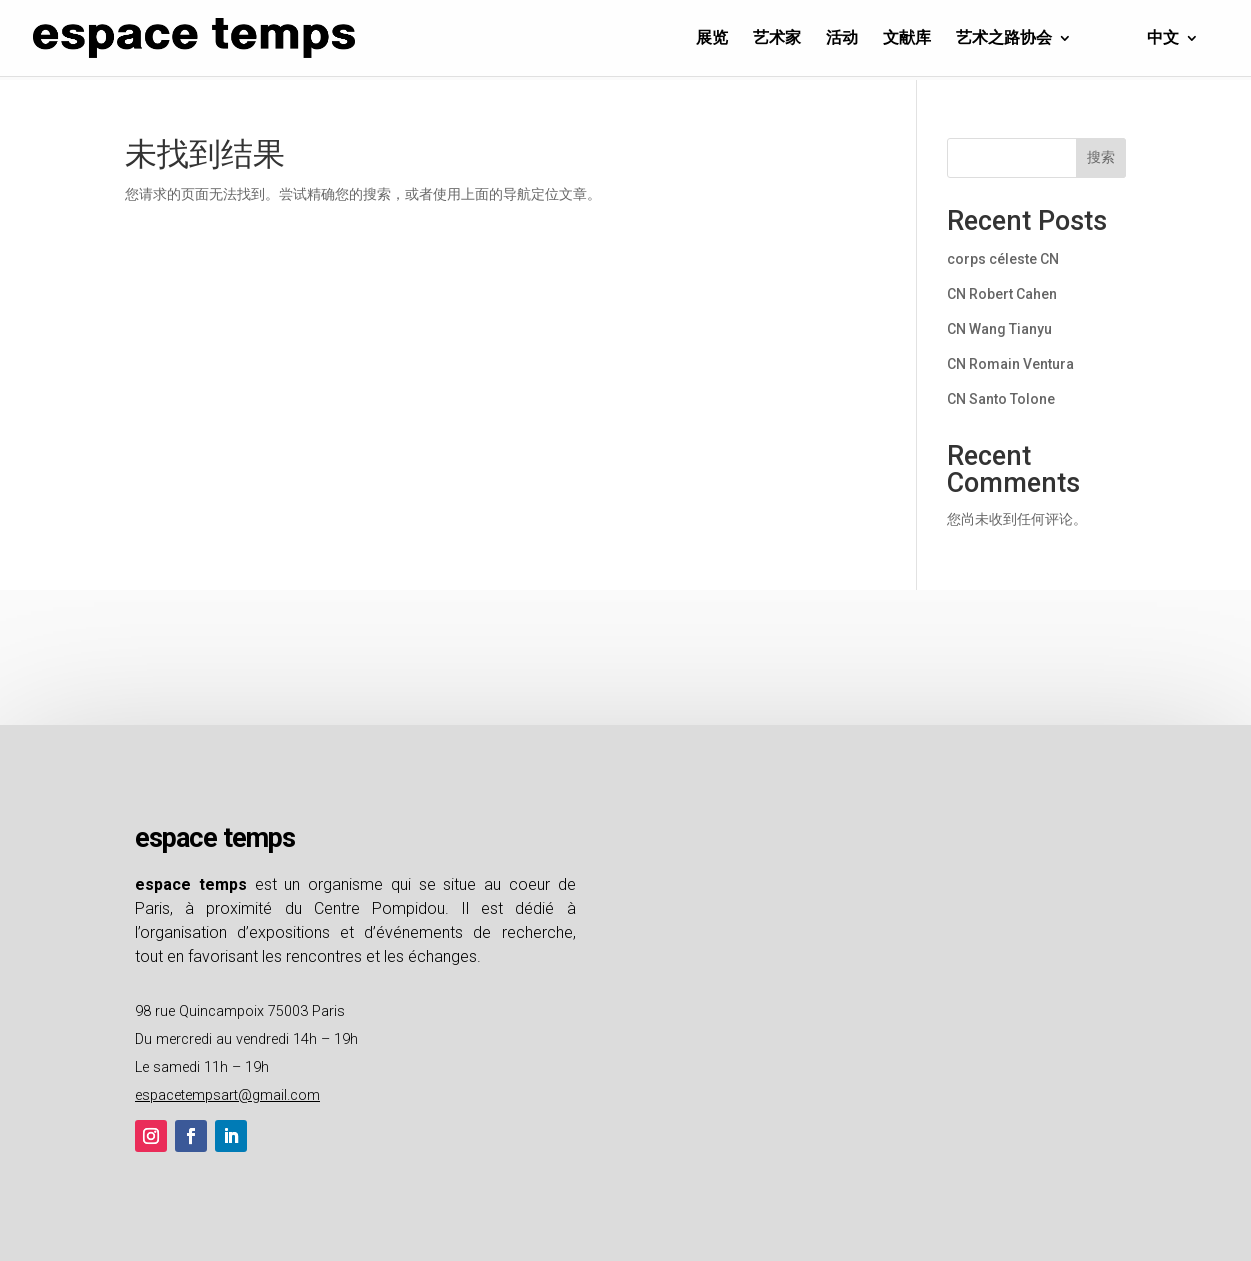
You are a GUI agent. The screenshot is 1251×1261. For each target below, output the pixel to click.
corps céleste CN (1003, 259)
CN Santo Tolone (1001, 399)
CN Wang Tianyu (999, 329)
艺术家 (777, 39)
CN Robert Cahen (1002, 294)
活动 (842, 39)
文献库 (907, 39)
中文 (1163, 39)
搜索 (1101, 157)
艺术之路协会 (1004, 39)
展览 (712, 39)
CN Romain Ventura (1010, 364)
